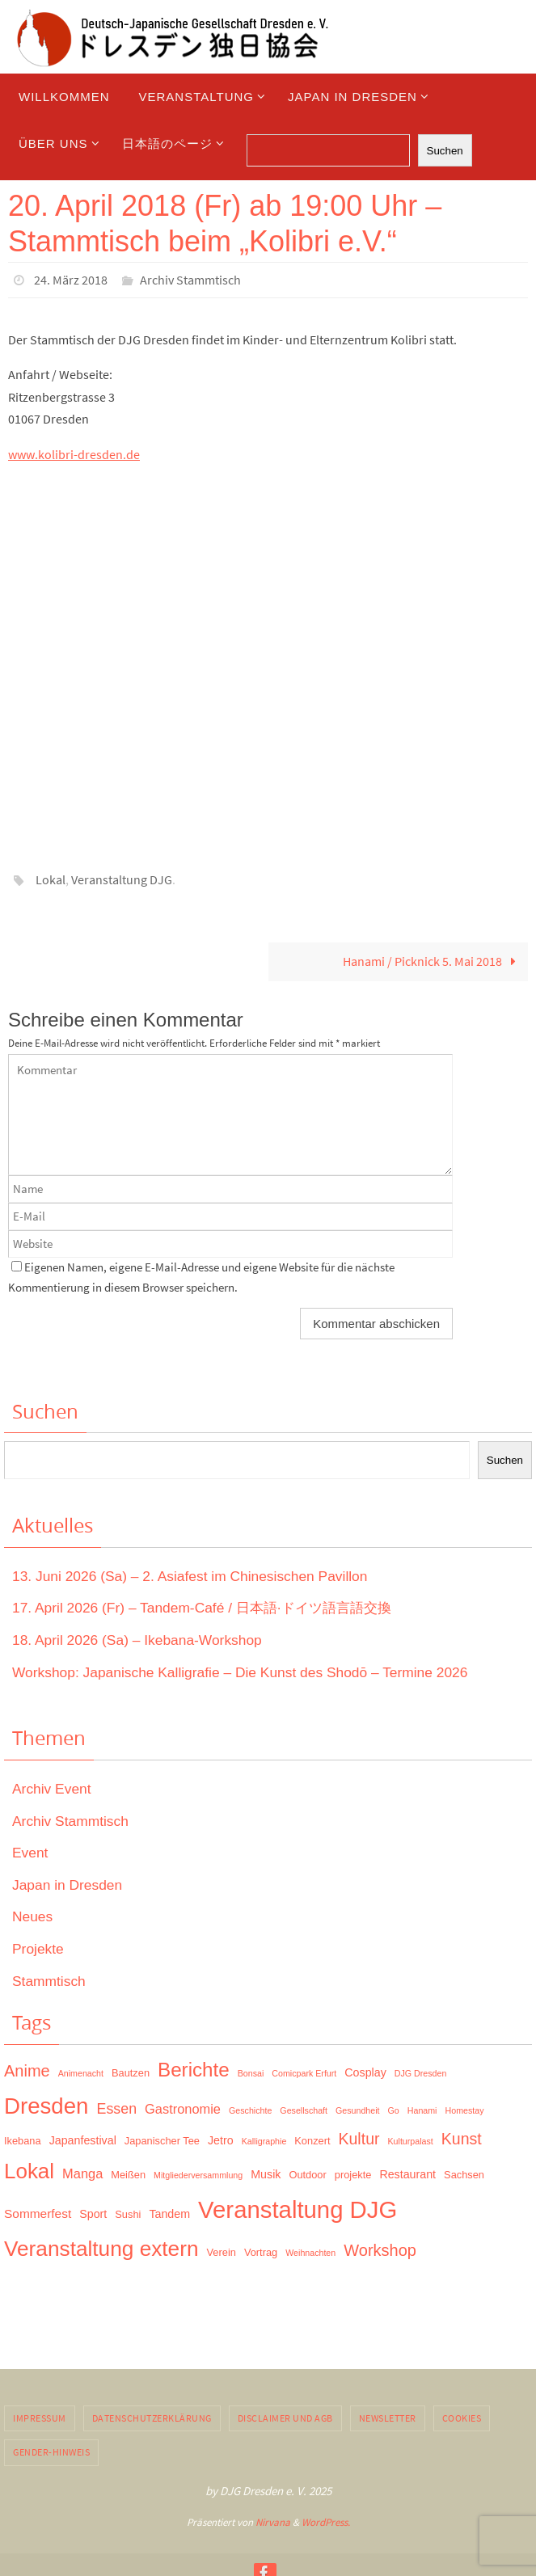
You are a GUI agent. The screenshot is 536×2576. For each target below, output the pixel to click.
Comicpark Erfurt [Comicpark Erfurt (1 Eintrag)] (304, 2071)
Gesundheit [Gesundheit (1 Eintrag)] (358, 2109)
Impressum (39, 2416)
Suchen (445, 151)
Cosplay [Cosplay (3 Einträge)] (365, 2070)
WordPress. (326, 2521)
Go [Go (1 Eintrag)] (393, 2109)
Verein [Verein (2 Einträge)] (221, 2251)
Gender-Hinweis (51, 2450)
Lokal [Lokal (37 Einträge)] (29, 2169)
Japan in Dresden (69, 1883)
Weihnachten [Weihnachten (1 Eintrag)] (310, 2251)
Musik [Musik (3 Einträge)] (266, 2172)
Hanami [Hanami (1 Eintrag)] (422, 2109)
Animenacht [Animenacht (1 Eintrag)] (80, 2071)
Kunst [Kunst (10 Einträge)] (461, 2137)
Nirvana (272, 2521)
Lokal (50, 879)
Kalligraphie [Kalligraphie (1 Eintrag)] (264, 2139)
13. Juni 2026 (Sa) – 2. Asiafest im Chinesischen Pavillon (196, 1574)
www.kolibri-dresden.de (74, 453)
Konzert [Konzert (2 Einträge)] (312, 2139)
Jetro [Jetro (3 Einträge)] (221, 2138)
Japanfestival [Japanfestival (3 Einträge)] (82, 2138)
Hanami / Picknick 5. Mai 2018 (433, 959)
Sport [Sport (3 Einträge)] (93, 2212)
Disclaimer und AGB (285, 2416)
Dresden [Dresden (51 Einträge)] (46, 2104)
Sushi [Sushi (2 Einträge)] (128, 2213)
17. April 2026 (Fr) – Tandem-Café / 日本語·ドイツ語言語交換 (210, 1606)
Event (30, 1851)
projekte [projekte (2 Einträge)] (353, 2173)
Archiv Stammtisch (190, 280)
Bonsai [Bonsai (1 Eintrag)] (251, 2071)
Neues (33, 1915)
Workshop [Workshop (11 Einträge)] (380, 2249)
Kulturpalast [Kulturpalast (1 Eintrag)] (410, 2139)
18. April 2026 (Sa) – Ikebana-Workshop (141, 1638)
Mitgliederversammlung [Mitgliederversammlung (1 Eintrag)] (198, 2173)
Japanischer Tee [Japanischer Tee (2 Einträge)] (162, 2139)
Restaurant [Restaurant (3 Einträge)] (407, 2172)
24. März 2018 (71, 280)
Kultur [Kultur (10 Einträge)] (359, 2137)
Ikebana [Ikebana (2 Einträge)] (22, 2139)
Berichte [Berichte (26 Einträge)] (194, 2068)
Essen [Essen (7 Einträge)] (117, 2107)
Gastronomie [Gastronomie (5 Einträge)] (183, 2107)
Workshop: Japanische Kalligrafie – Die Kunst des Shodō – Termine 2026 (248, 1670)
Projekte (38, 1947)
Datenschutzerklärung (152, 2416)
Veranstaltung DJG (121, 879)
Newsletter (387, 2416)
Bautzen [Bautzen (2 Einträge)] (131, 2071)
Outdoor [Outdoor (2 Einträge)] (307, 2173)
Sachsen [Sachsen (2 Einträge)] (464, 2173)
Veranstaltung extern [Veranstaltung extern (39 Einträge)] (101, 2247)
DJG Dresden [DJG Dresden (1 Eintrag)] (421, 2071)
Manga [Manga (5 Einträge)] (82, 2172)
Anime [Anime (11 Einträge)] (27, 2069)
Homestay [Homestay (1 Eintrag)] (464, 2109)
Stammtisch (50, 1979)
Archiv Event (53, 1787)
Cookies (462, 2416)
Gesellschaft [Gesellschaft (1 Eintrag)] (303, 2109)
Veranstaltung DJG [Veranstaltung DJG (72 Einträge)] (297, 2207)
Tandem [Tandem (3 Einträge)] (169, 2212)
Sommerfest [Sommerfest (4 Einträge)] (37, 2212)
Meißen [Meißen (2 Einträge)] (128, 2173)
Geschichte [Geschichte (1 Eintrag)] (250, 2109)
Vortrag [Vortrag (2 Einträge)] (260, 2251)
